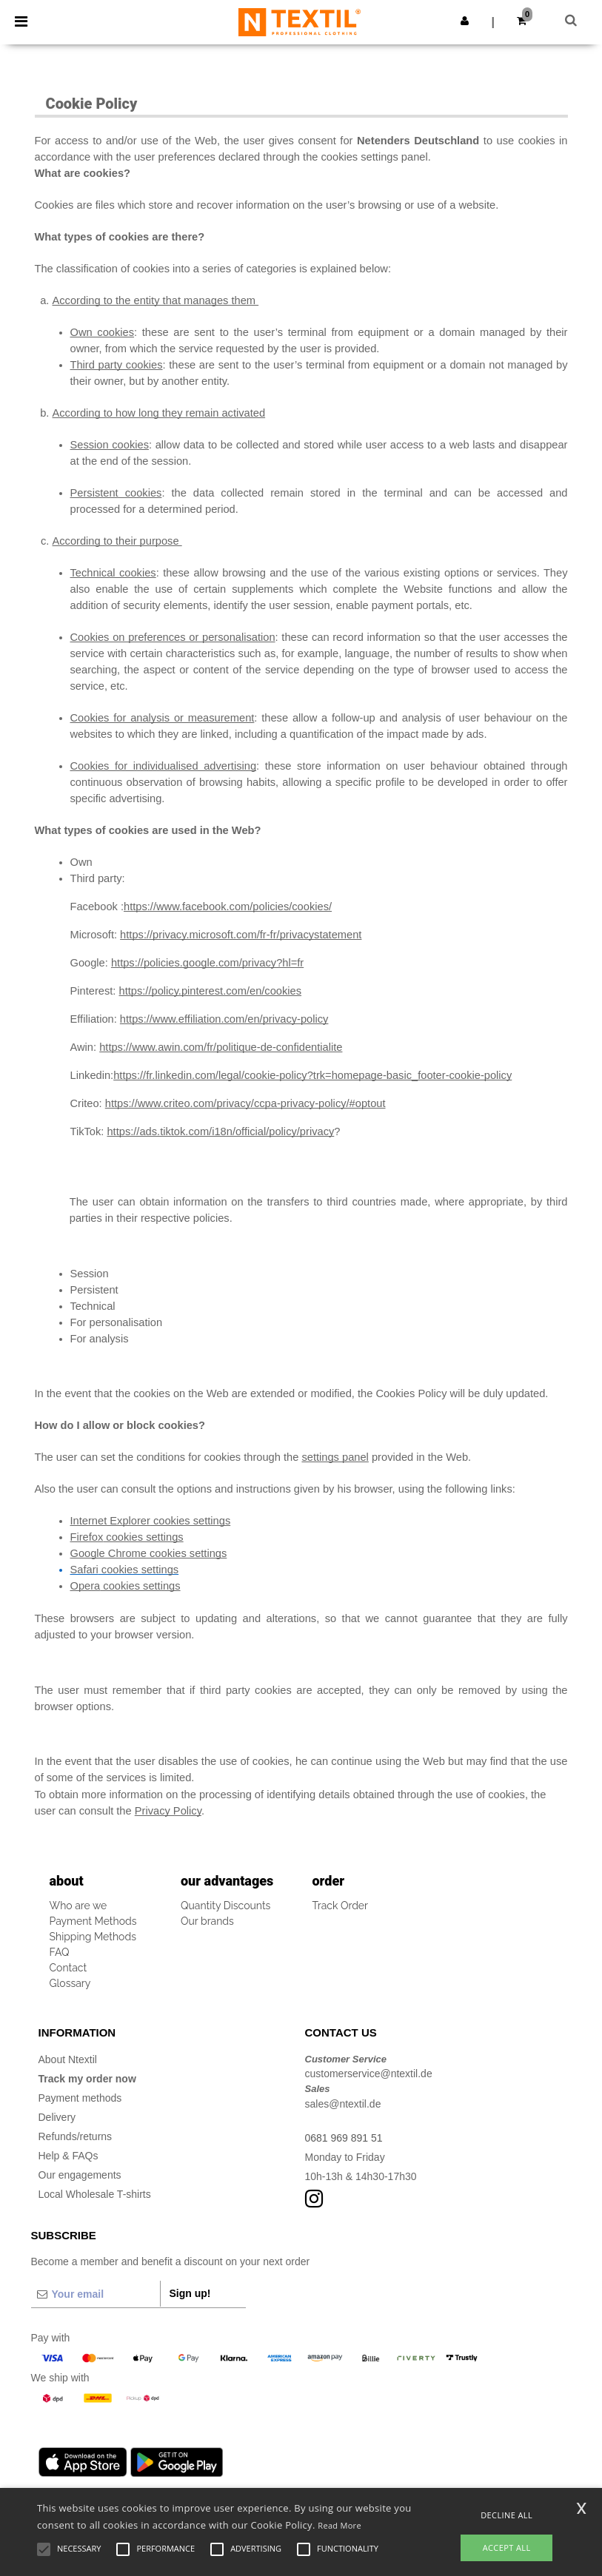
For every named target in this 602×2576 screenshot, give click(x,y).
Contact (68, 1968)
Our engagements (80, 2175)
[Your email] (95, 2294)
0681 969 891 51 (344, 2138)
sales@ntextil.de (343, 2104)
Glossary (70, 1983)
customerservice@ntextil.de (368, 2073)
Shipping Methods (93, 1937)
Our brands (207, 1921)
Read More (339, 2525)
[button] (465, 21)
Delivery (57, 2117)
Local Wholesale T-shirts (95, 2194)
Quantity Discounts (225, 1905)
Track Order (340, 1905)
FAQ (60, 1952)
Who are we (78, 1905)
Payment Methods (93, 1921)
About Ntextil (68, 2059)
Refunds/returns (76, 2136)
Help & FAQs (68, 2156)
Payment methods (80, 2098)
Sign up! (190, 2293)
